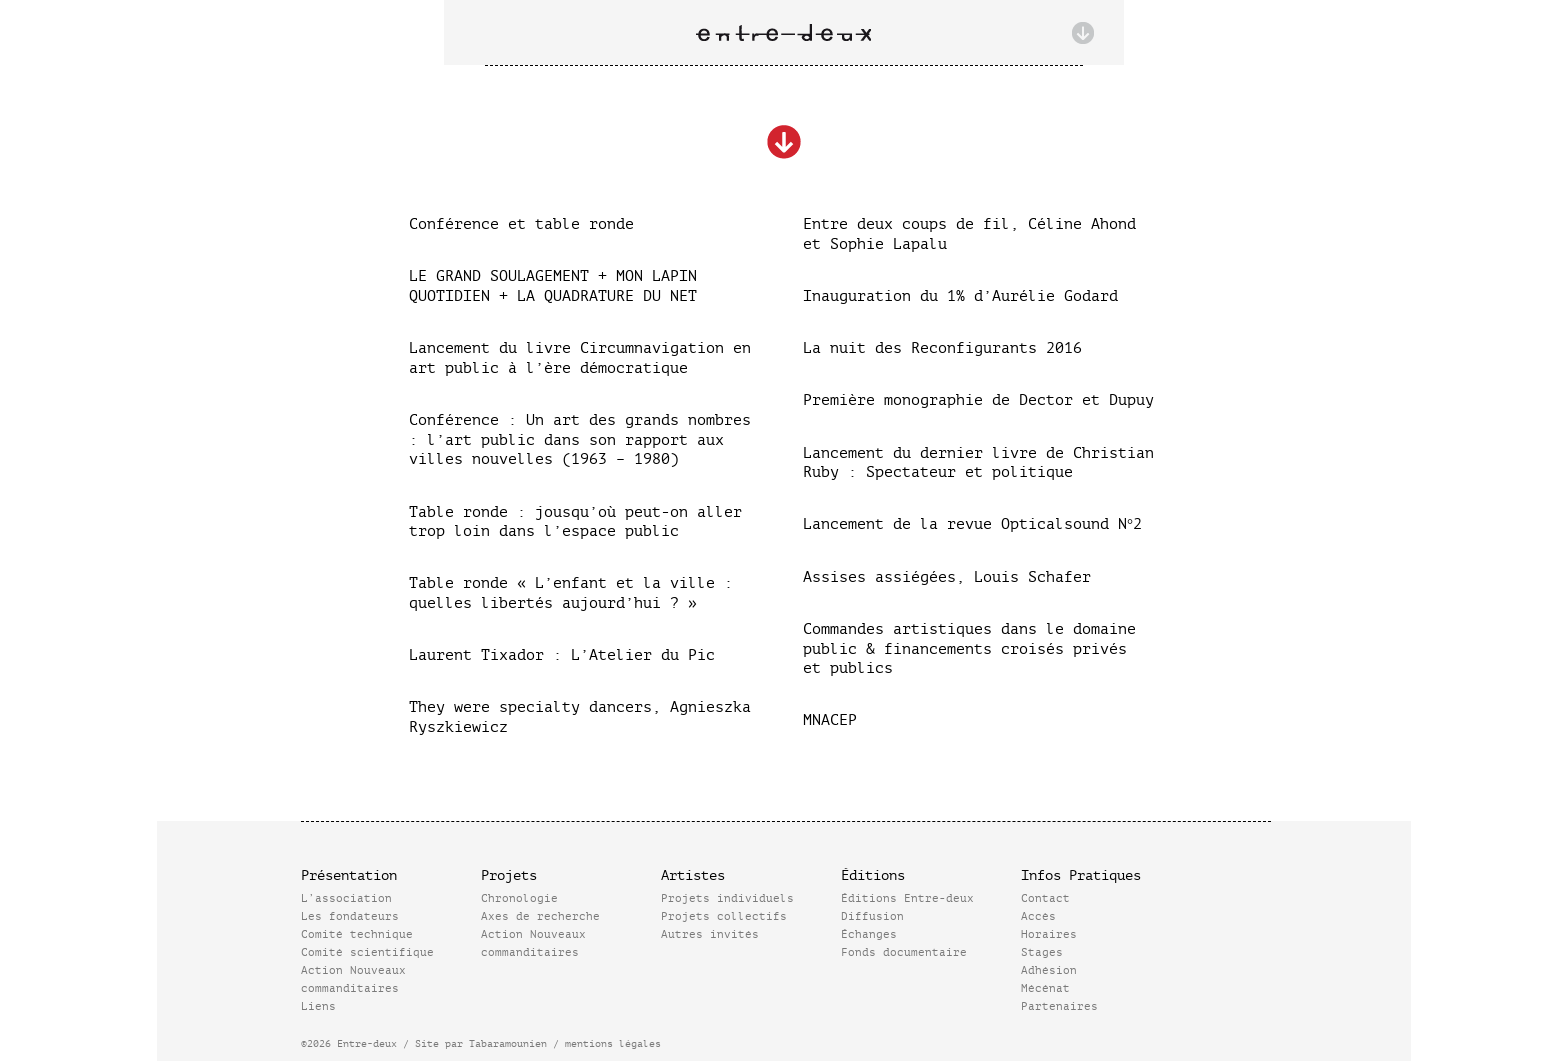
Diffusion (872, 916)
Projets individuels (727, 898)
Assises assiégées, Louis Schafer (947, 577)
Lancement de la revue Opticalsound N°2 (972, 524)
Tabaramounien (508, 1043)
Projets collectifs (724, 916)
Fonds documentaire (904, 952)
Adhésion (1049, 970)
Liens (318, 1006)
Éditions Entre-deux (907, 898)
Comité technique (357, 934)
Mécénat (1045, 988)
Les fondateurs (350, 916)
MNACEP (830, 720)
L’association (346, 898)
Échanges (869, 934)
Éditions (873, 875)
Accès (1038, 916)
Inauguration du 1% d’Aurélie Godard (960, 296)
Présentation (349, 875)
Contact (1045, 898)
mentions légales (613, 1043)
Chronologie (519, 898)
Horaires (1049, 934)
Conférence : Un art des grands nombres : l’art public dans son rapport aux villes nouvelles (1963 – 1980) (580, 440)
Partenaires (1059, 1006)
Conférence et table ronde (521, 224)
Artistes (693, 875)
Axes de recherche (540, 916)
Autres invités (710, 934)
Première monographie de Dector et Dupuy (978, 400)
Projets (509, 875)
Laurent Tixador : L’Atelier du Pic (562, 655)
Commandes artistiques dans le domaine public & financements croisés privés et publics (969, 649)
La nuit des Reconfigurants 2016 (942, 348)
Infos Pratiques (1081, 875)
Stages (1042, 952)
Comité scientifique (367, 952)
